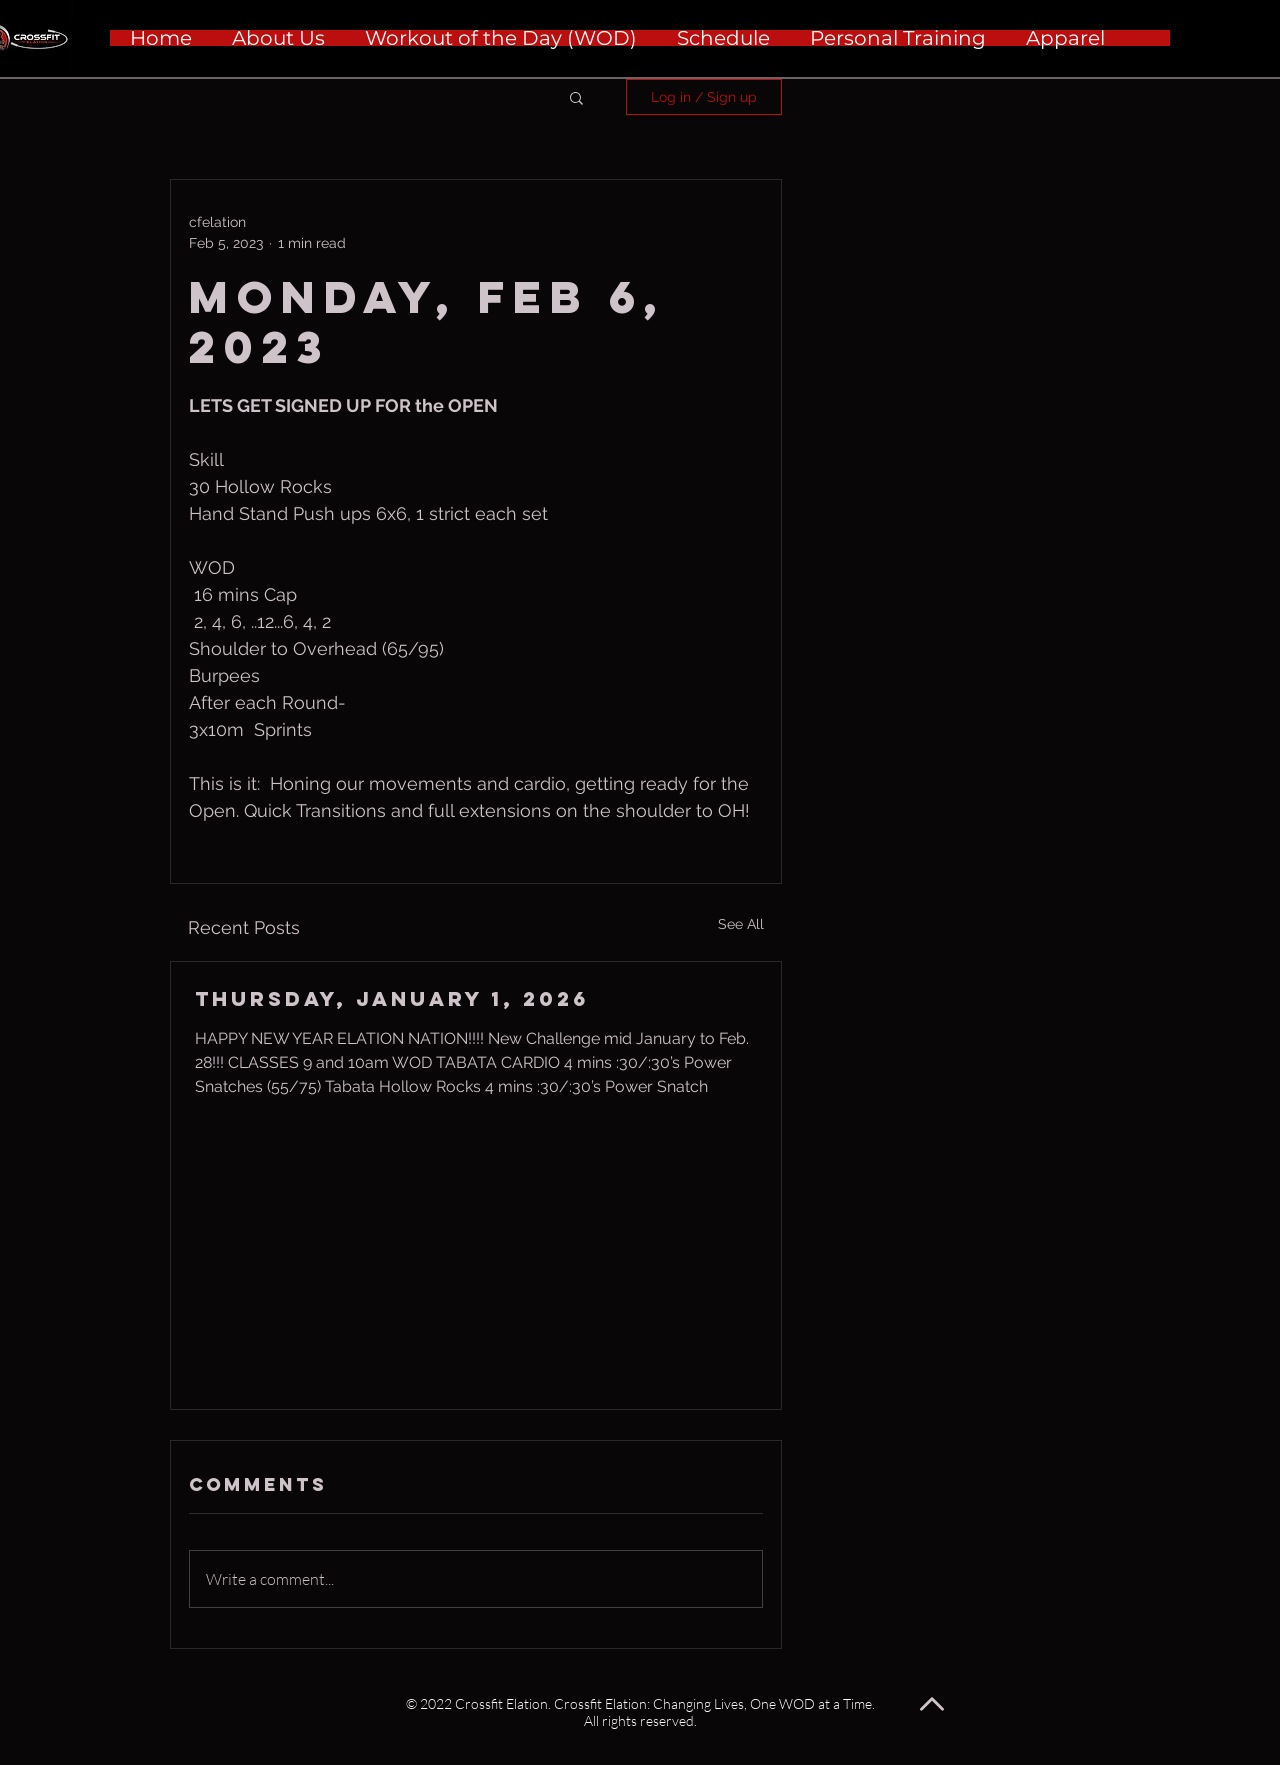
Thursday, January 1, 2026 (392, 998)
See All (741, 924)
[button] (576, 97)
